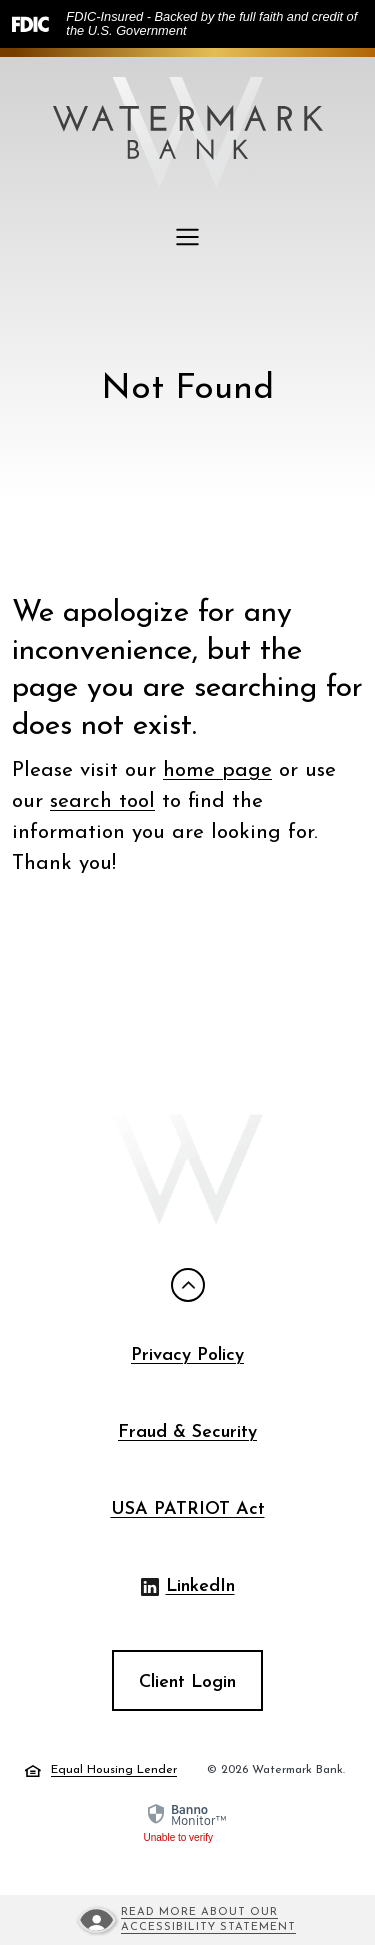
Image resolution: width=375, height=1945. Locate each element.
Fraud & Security (187, 1432)
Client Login (187, 1682)
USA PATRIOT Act (188, 1509)
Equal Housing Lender (101, 1771)
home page (217, 770)
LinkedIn (188, 1588)
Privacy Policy (187, 1355)
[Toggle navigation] (188, 237)
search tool (102, 801)
